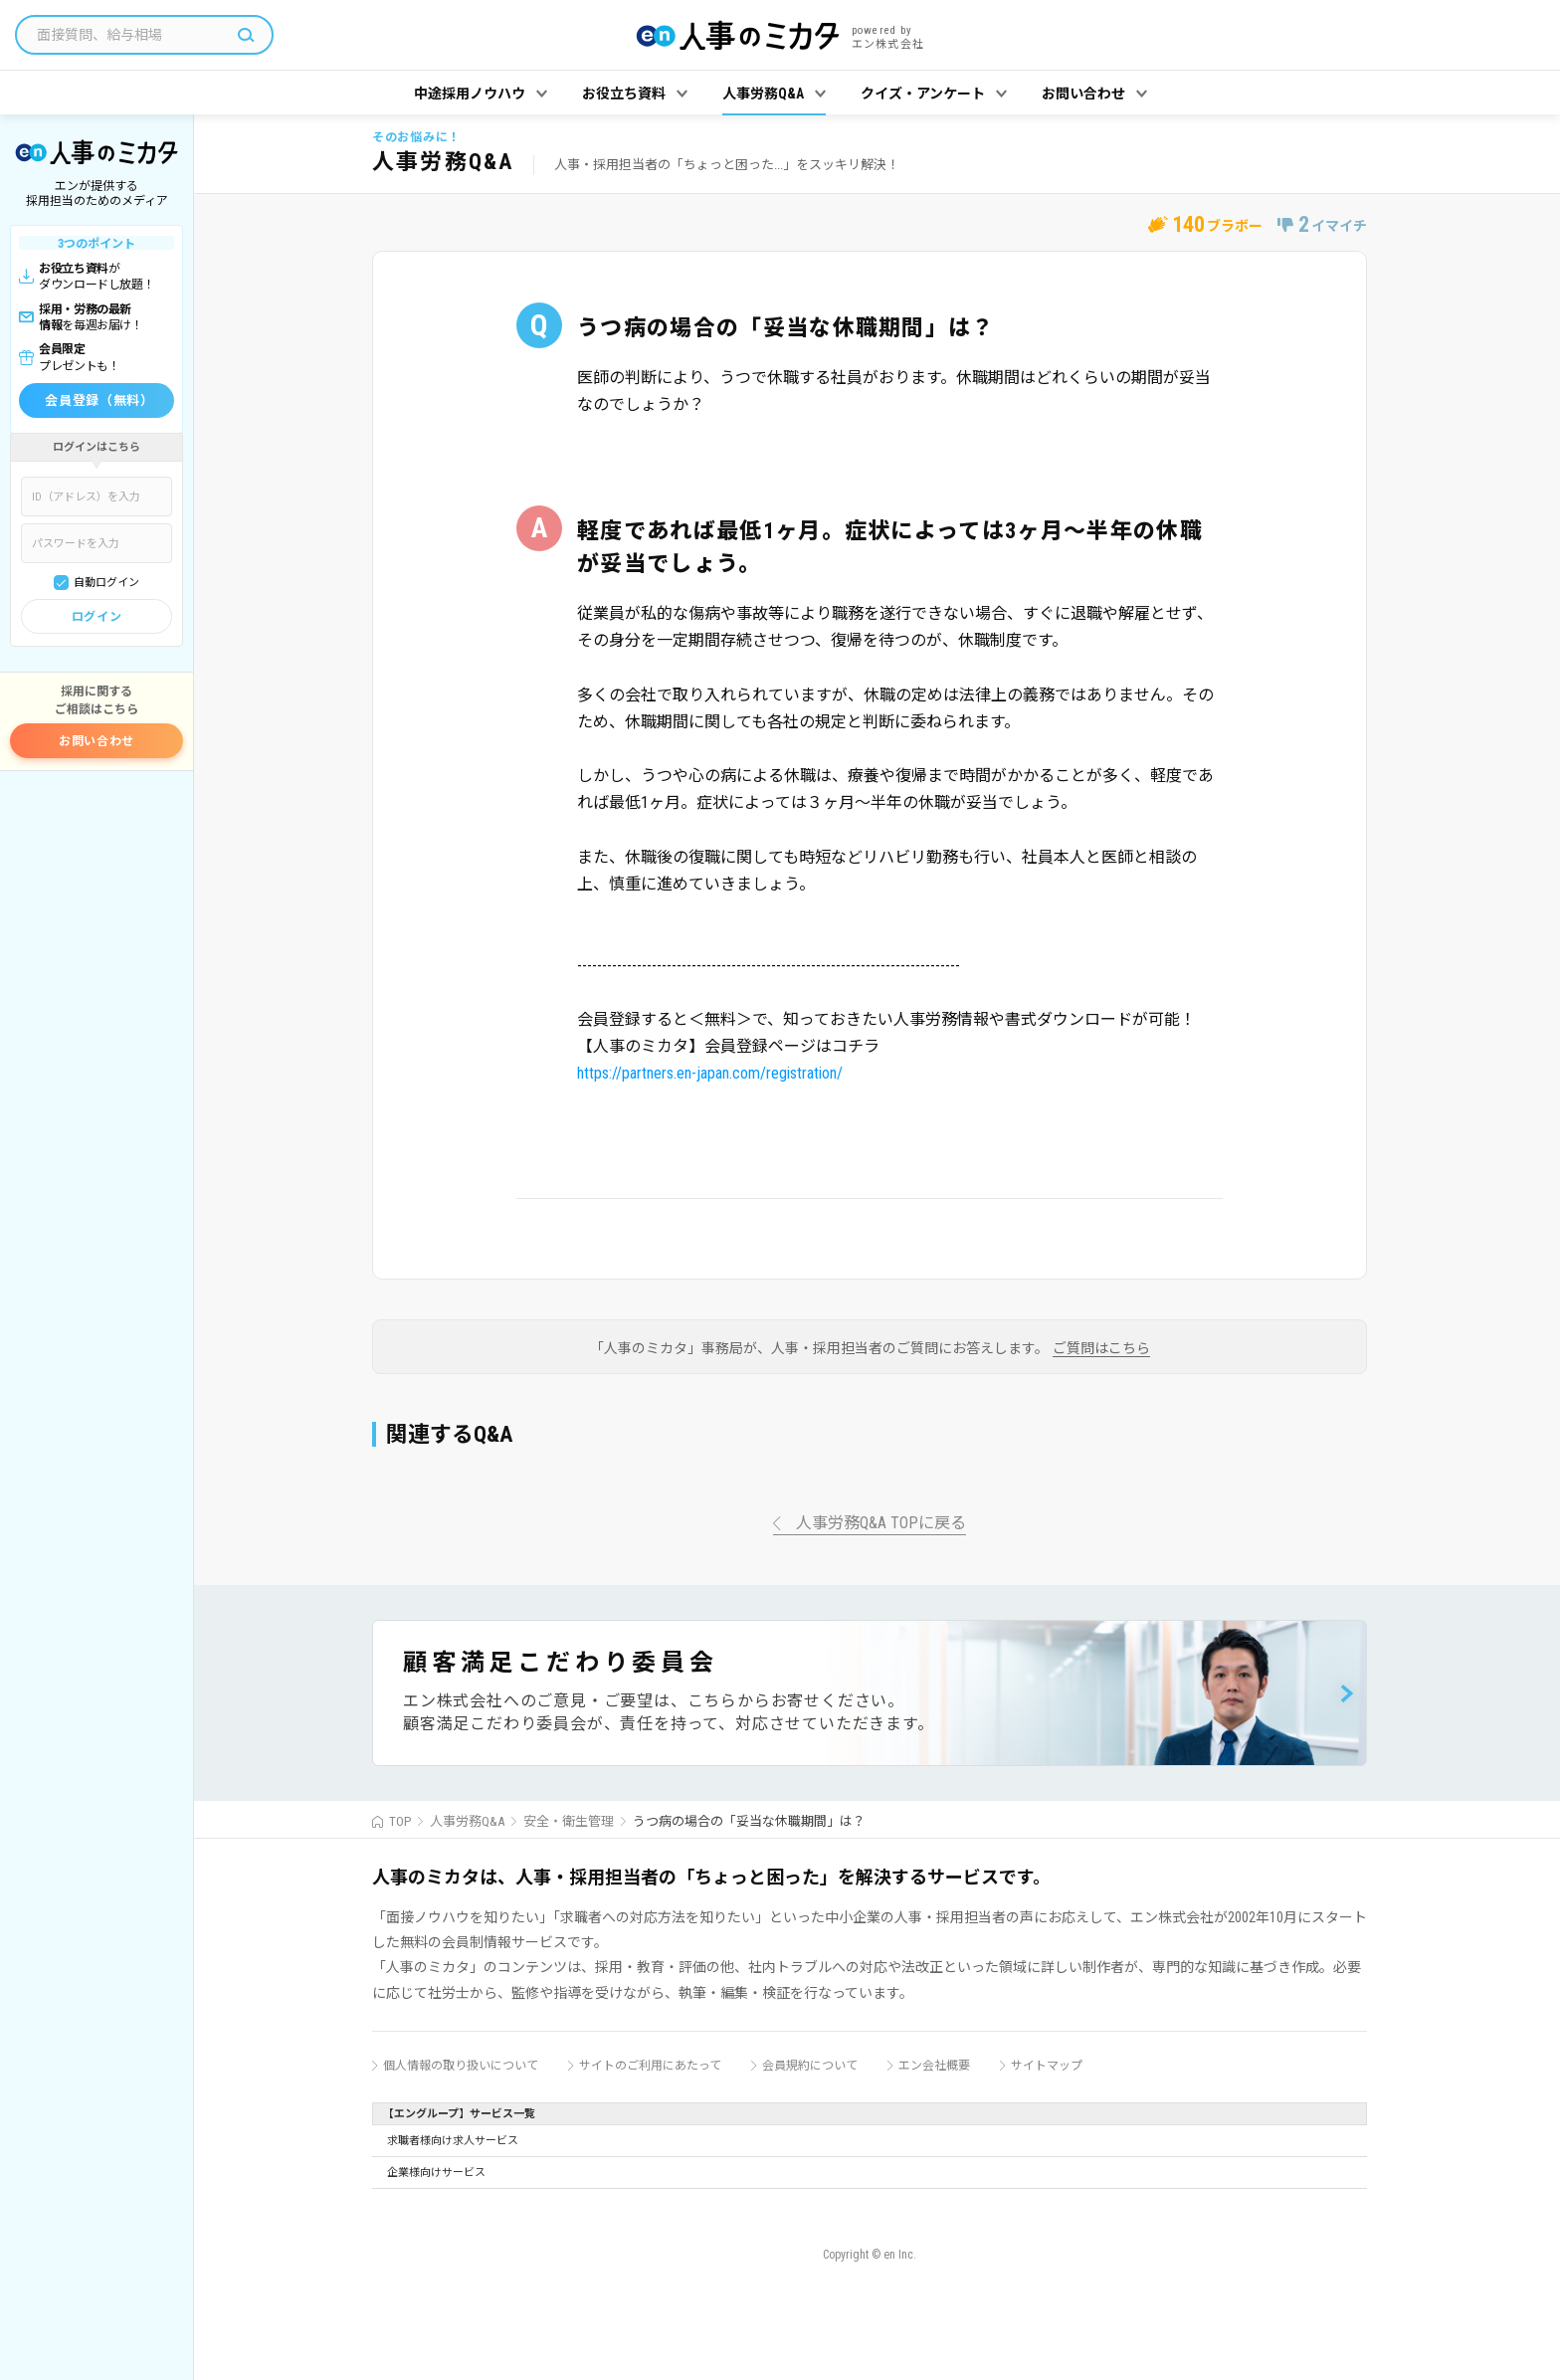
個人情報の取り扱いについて (460, 2066)
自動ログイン (106, 582)
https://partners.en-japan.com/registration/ (710, 1073)
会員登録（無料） (99, 400)
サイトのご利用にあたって (650, 2066)
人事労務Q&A (467, 1821)
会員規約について (810, 2066)
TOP (400, 1821)
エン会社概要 (934, 2066)
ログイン (96, 617)
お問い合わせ (96, 741)
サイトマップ (1046, 2066)
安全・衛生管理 (568, 1821)
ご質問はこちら (1101, 1348)
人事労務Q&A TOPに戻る (881, 1523)
